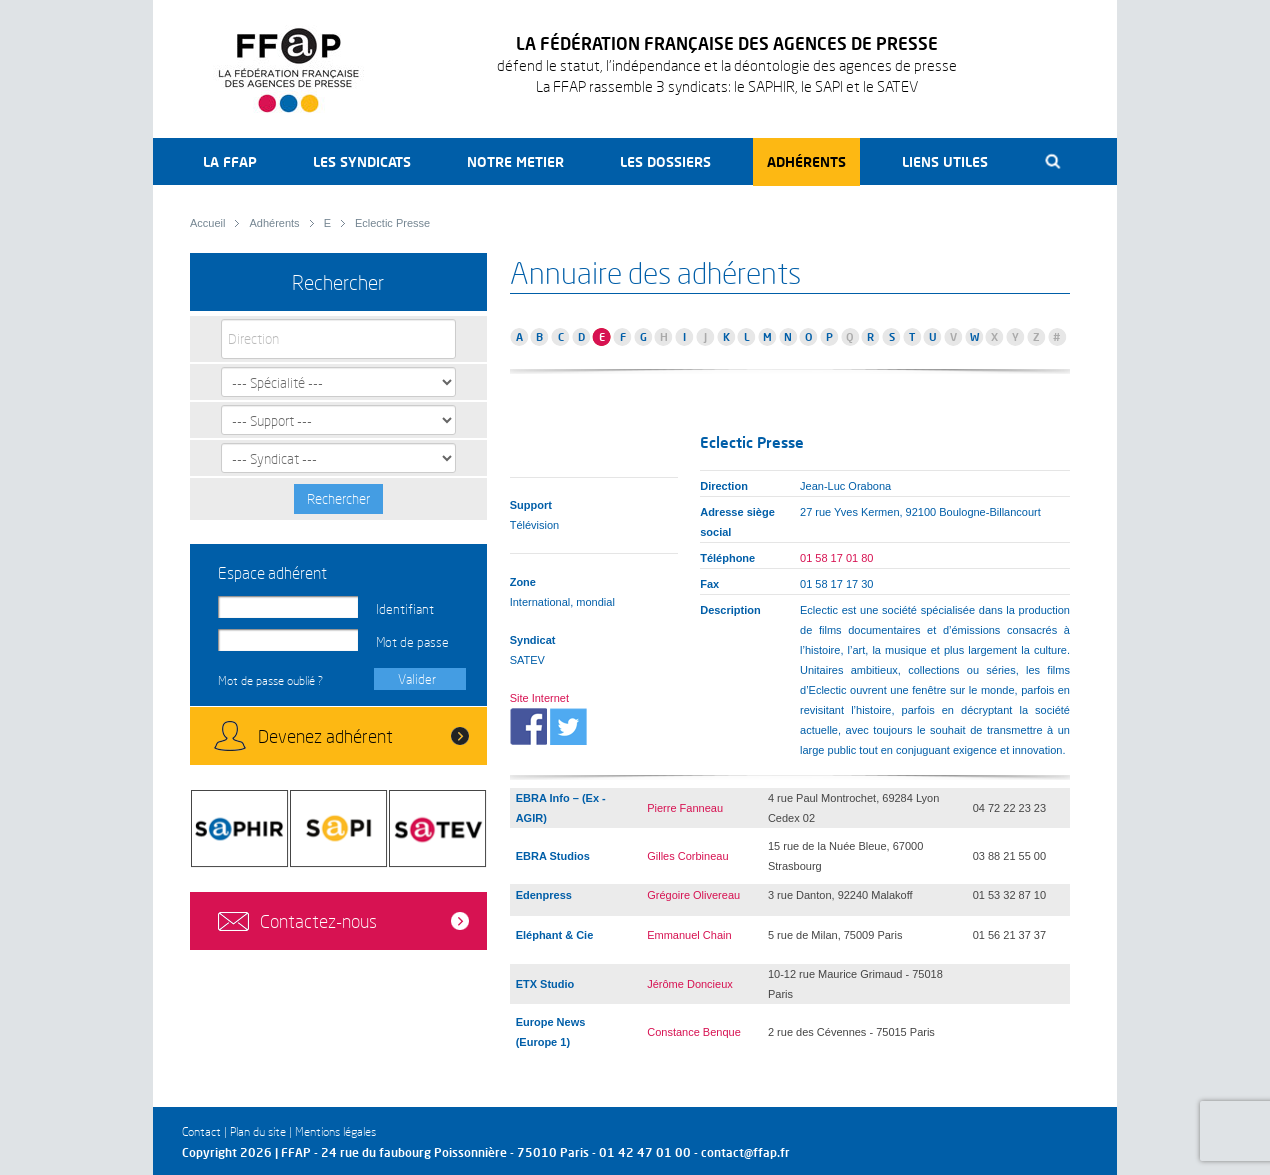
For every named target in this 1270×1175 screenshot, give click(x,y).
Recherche (1053, 161)
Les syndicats (362, 161)
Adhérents (806, 161)
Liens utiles (945, 161)
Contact (201, 1131)
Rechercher (338, 498)
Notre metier (515, 161)
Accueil (207, 223)
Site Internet (539, 698)
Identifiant (405, 609)
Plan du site (258, 1131)
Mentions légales (335, 1131)
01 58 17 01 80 (836, 558)
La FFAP (230, 161)
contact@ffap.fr (745, 1152)
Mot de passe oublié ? (270, 680)
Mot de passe (412, 642)
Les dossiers (665, 161)
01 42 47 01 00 (645, 1152)
